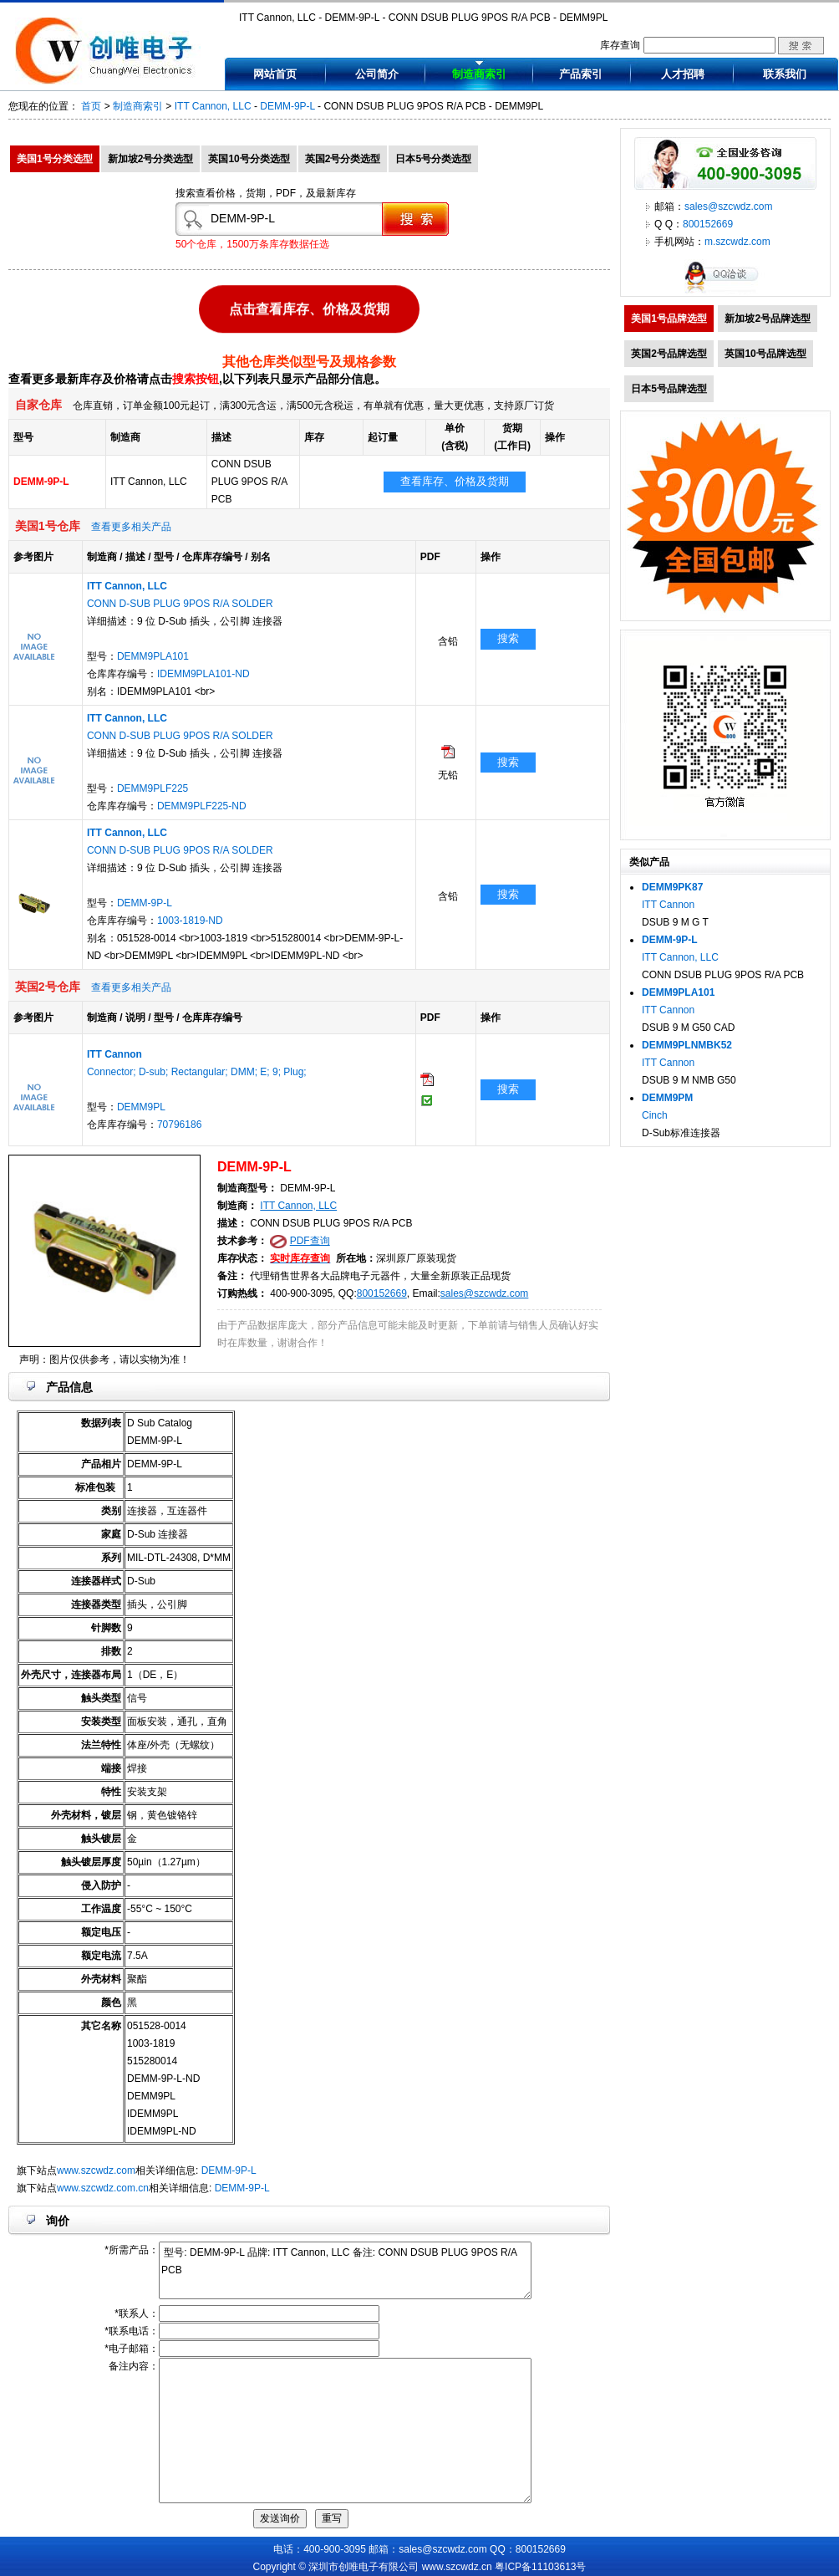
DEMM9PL (141, 1107)
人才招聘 (682, 74)
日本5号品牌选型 (669, 389)
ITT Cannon (668, 905)
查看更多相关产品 (131, 527)
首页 (91, 106)
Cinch (655, 1115)
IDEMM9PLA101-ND (203, 674)
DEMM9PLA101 (153, 656)
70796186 (179, 1124)
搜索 (508, 638)
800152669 (382, 1293)
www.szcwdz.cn (457, 2567)
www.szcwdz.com (96, 2170)
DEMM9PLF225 (152, 788)
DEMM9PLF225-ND (202, 806)
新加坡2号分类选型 (151, 159)
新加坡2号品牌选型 (768, 318)
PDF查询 (310, 1241)
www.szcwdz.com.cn (103, 2188)
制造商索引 (479, 74)
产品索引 (581, 74)
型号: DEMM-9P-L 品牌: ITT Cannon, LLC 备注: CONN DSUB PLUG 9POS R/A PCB (345, 2270)
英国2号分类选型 (343, 159)
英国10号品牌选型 (765, 354)
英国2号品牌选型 (669, 354)
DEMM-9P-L (287, 106)
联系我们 (784, 74)
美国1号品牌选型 (669, 318)
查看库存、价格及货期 (454, 481)
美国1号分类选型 (55, 159)
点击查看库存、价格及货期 (309, 307)
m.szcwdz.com (737, 241)
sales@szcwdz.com (484, 1293)
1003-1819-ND (190, 920)
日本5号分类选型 (433, 159)
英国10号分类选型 (248, 159)
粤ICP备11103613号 (540, 2567)
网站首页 (275, 74)
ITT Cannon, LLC (213, 106)
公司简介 (377, 74)
